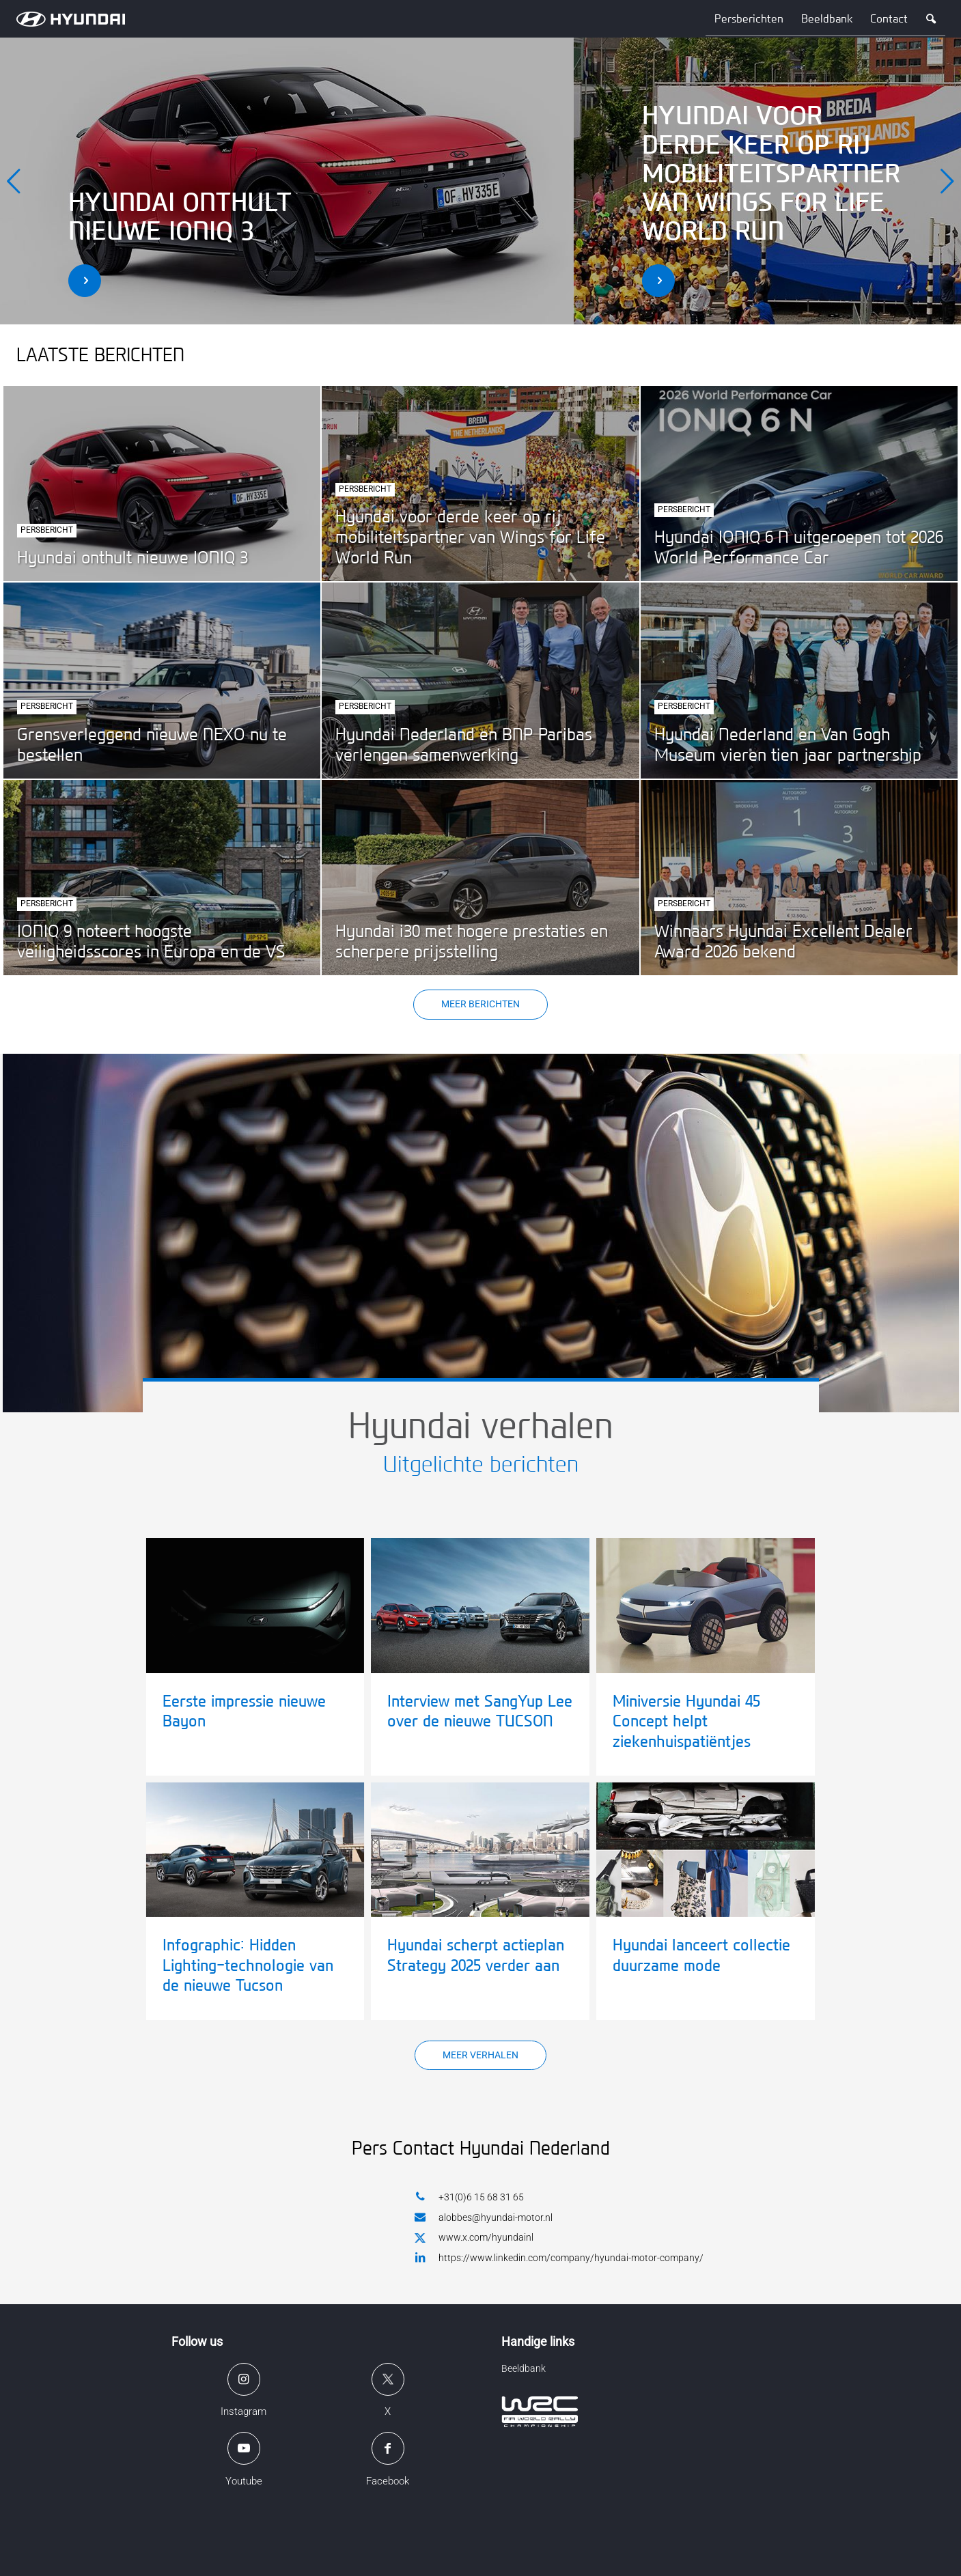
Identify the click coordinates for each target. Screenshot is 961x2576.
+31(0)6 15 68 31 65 (469, 2196)
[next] (947, 181)
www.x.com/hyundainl (474, 2238)
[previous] (13, 181)
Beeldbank (826, 19)
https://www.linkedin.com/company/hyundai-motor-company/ (559, 2257)
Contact (889, 19)
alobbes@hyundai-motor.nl (484, 2217)
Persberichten (748, 19)
